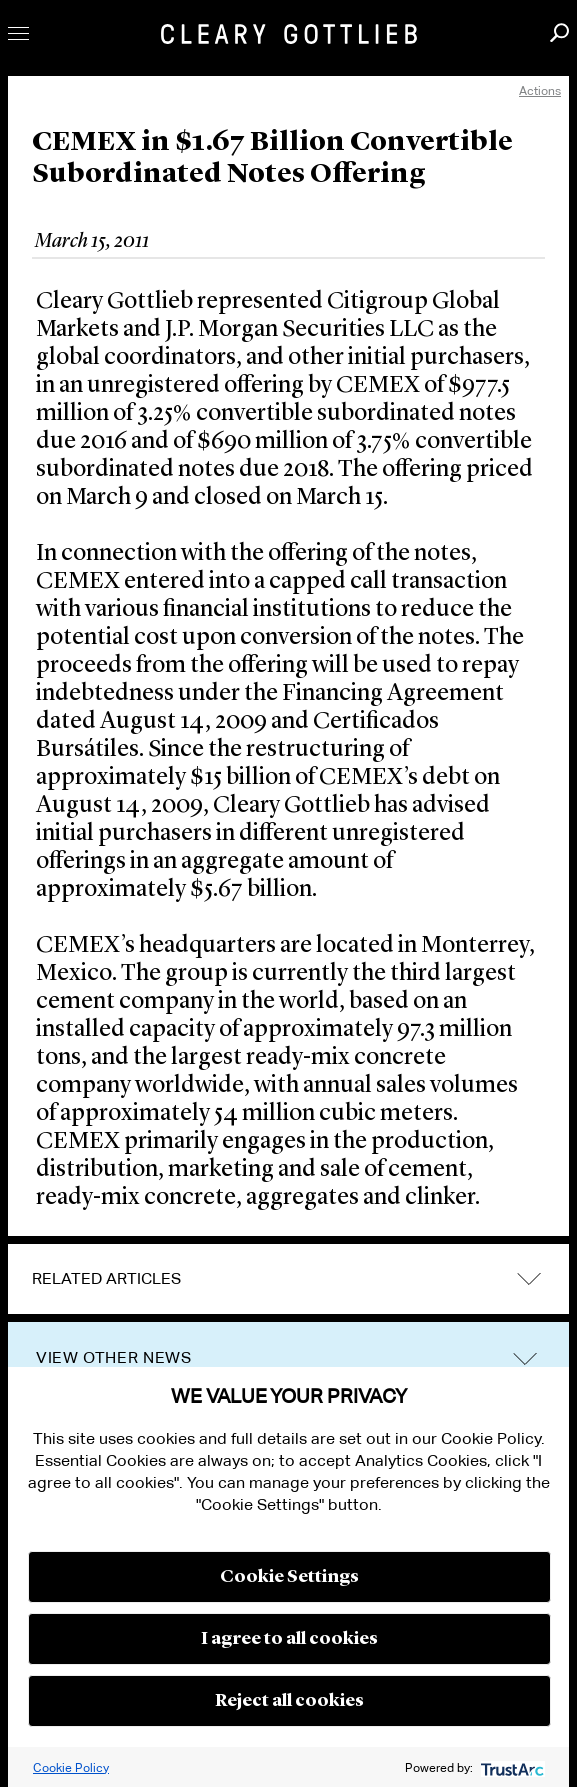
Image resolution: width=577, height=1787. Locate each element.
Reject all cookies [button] (289, 1701)
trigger (525, 1358)
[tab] (288, 1279)
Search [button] (559, 32)
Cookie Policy (71, 1767)
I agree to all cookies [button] (289, 1639)
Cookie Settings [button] (289, 1577)
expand (529, 1279)
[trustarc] (510, 1767)
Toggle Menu (18, 33)
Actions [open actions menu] (540, 90)
